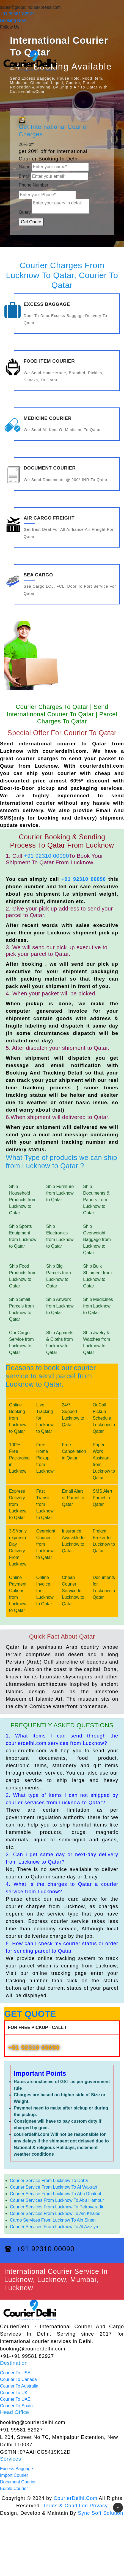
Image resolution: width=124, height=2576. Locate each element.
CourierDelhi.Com (75, 2498)
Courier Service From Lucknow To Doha (49, 2180)
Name (25, 166)
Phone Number (33, 185)
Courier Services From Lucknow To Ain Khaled (55, 2213)
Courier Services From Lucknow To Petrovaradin (57, 2207)
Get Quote (31, 222)
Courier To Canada (18, 2379)
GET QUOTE (30, 2014)
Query (25, 212)
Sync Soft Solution (100, 2513)
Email (24, 176)
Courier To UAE (15, 2399)
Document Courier (18, 2482)
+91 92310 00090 (46, 856)
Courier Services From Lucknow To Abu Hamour (57, 2200)
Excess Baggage (16, 2468)
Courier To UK (13, 2392)
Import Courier (14, 2475)
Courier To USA (15, 2372)
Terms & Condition (65, 2505)
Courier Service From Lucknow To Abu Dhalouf (55, 2193)
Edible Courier (14, 2488)
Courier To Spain (16, 2405)
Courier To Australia (19, 2386)
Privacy (99, 2505)
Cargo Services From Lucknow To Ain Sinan (53, 2220)
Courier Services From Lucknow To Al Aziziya (54, 2226)
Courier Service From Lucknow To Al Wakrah (53, 2187)
